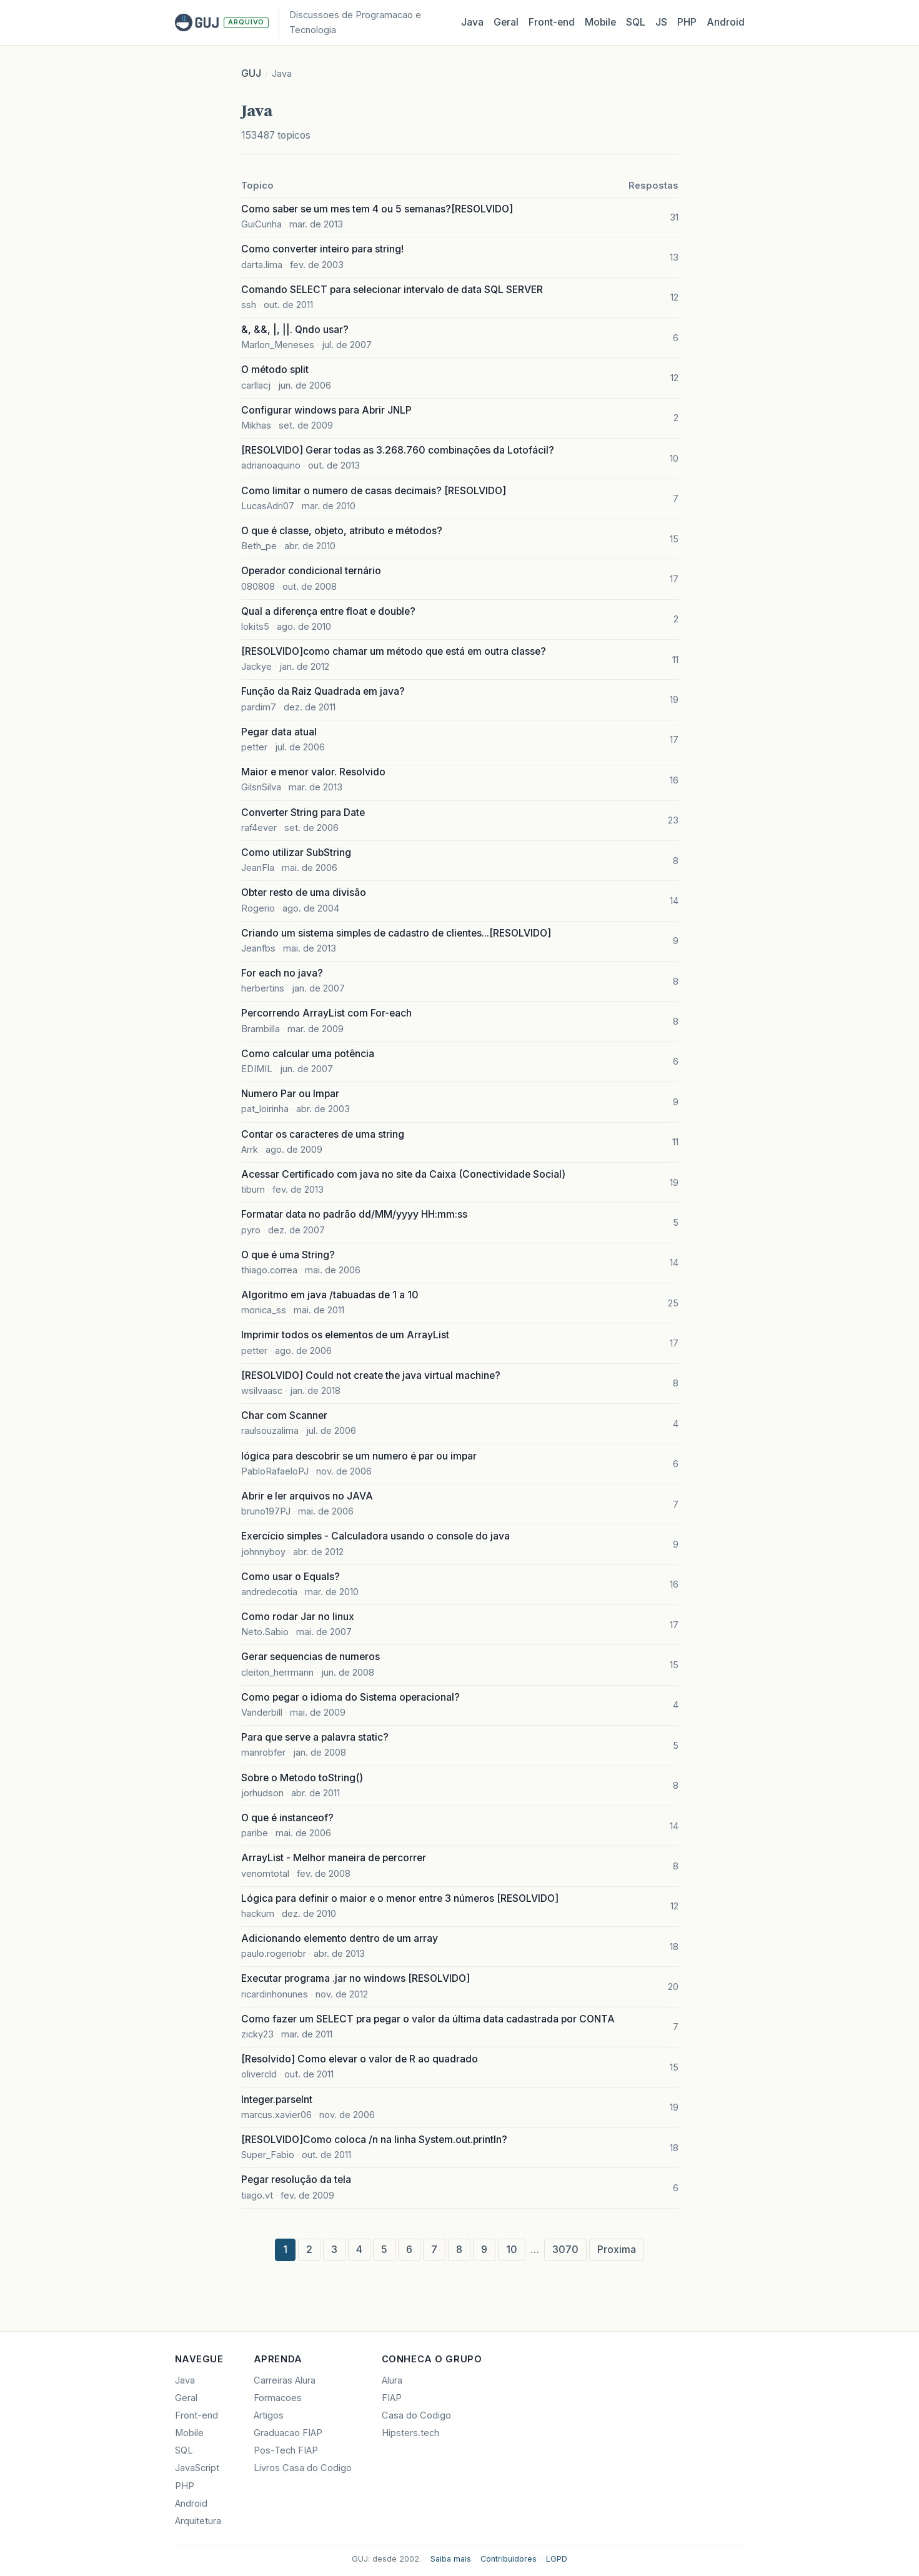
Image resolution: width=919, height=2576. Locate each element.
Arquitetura (198, 2521)
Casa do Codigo (416, 2415)
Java (472, 22)
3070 (565, 2249)
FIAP (392, 2398)
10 (511, 2249)
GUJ (251, 73)
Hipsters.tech (410, 2433)
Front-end (196, 2415)
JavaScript (197, 2468)
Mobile (600, 22)
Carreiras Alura (284, 2380)
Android (726, 22)
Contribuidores (508, 2559)
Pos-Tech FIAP (286, 2450)
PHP (687, 22)
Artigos (269, 2415)
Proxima (616, 2249)
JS (661, 22)
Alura (392, 2380)
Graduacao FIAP (288, 2433)
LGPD (556, 2559)
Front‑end (552, 22)
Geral (506, 22)
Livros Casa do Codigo (303, 2468)
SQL (635, 22)
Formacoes (278, 2398)
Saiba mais (450, 2559)
